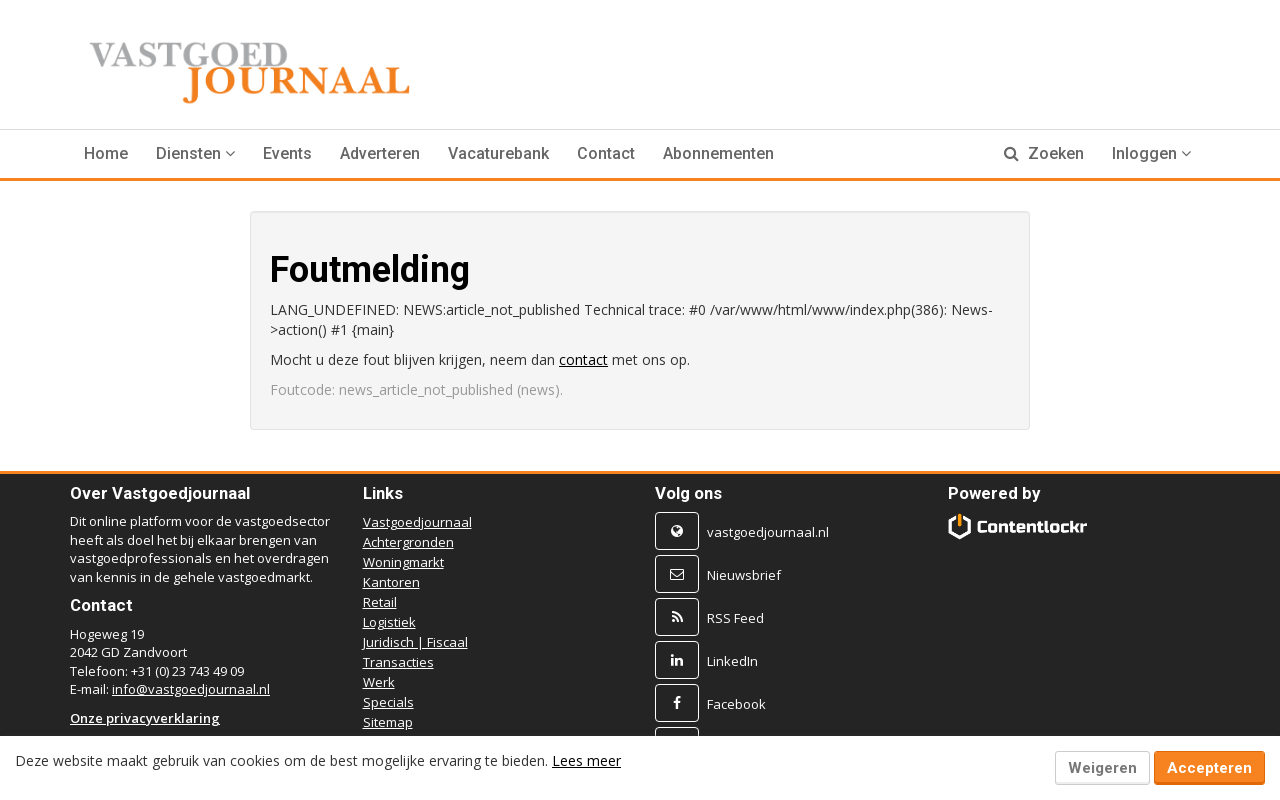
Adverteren (380, 153)
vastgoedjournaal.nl (768, 532)
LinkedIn (732, 661)
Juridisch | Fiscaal (415, 642)
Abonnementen (718, 153)
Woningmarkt (403, 562)
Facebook (736, 704)
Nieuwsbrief (744, 575)
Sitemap (388, 722)
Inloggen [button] (1151, 153)
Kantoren (391, 582)
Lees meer (586, 760)
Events (287, 153)
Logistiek (389, 622)
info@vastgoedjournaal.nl (191, 689)
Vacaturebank (498, 153)
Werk (379, 682)
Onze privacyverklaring (145, 718)
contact (583, 359)
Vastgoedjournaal (417, 522)
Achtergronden (408, 542)
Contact (606, 153)
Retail (380, 602)
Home (106, 153)
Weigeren (1102, 768)
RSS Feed (735, 618)
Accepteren (1209, 768)
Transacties (398, 662)
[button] (195, 154)
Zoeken (1044, 153)
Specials (388, 702)
